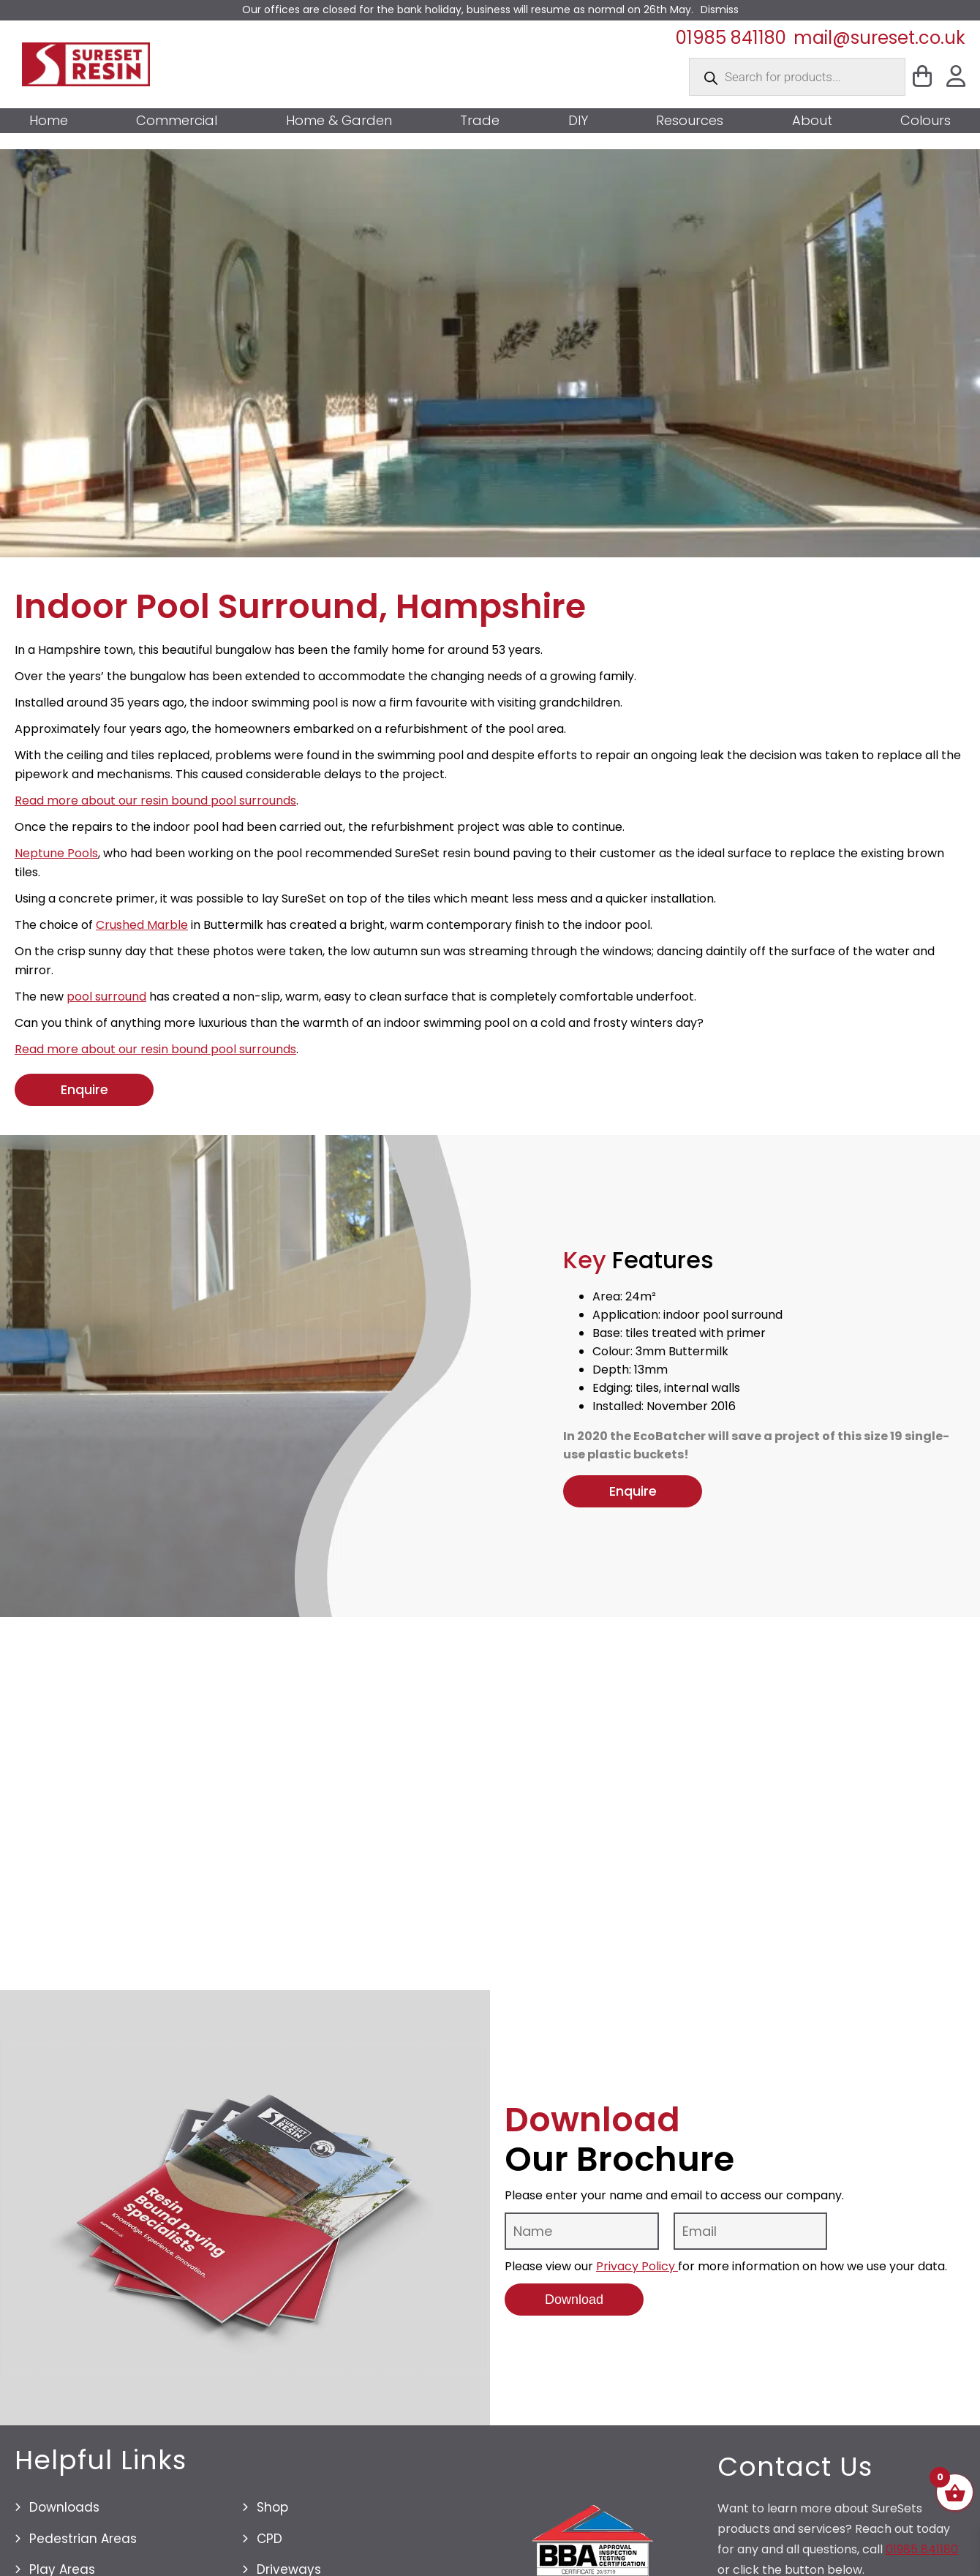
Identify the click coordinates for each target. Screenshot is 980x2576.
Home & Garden (339, 120)
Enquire (84, 1089)
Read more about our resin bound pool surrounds (155, 800)
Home (48, 120)
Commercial (176, 120)
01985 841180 (731, 38)
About (812, 120)
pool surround (106, 996)
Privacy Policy (637, 2276)
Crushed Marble (142, 924)
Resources (689, 120)
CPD (269, 2548)
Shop (272, 2517)
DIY (578, 120)
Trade (480, 120)
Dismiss (720, 9)
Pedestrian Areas (83, 2548)
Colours (925, 120)
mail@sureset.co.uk (879, 38)
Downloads (64, 2517)
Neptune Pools (56, 853)
